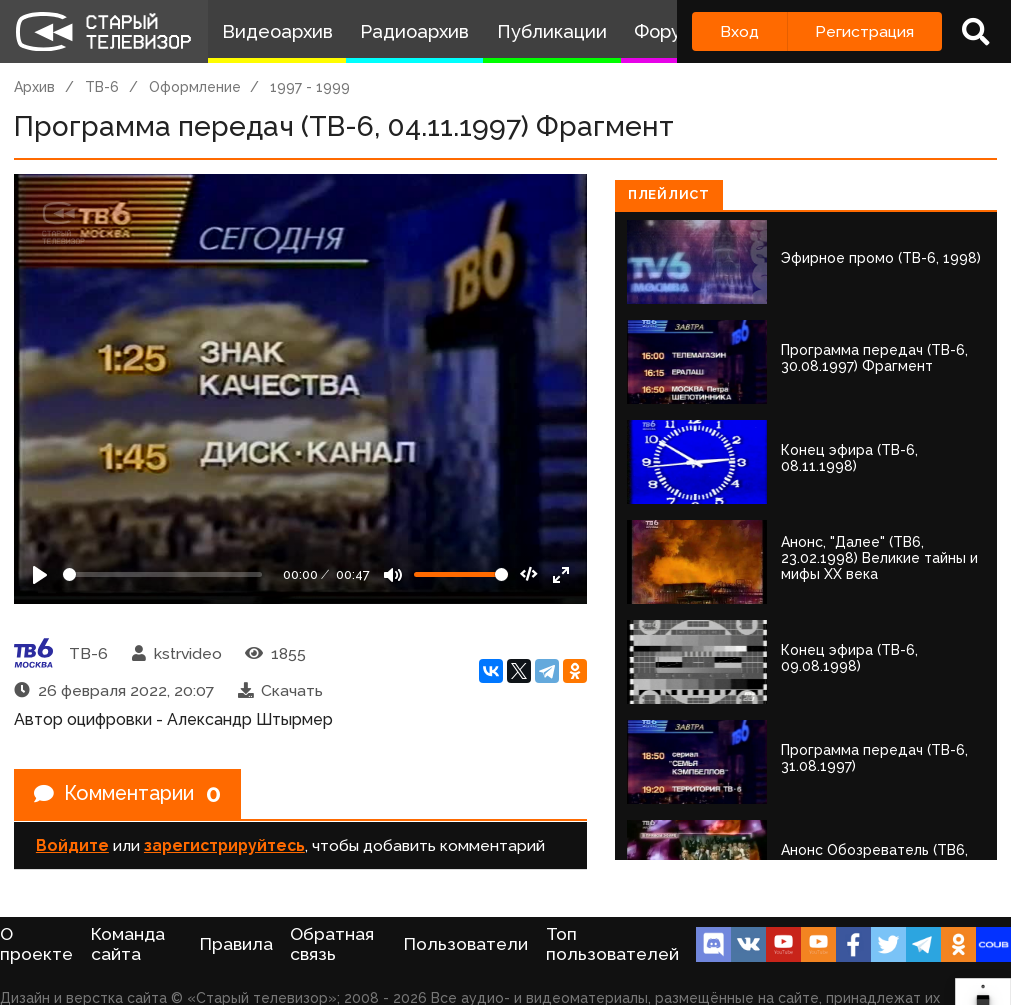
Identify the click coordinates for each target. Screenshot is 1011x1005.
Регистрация (864, 31)
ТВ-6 (102, 87)
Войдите (72, 845)
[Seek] (162, 574)
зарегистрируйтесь (224, 845)
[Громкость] (461, 574)
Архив (34, 87)
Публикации (552, 31)
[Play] (40, 575)
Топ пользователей (612, 944)
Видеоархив (277, 31)
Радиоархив (414, 31)
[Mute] (393, 575)
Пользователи (466, 944)
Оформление (195, 87)
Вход (739, 31)
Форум (664, 31)
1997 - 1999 (310, 87)
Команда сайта (128, 944)
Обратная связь (332, 944)
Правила (236, 944)
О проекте (36, 944)
